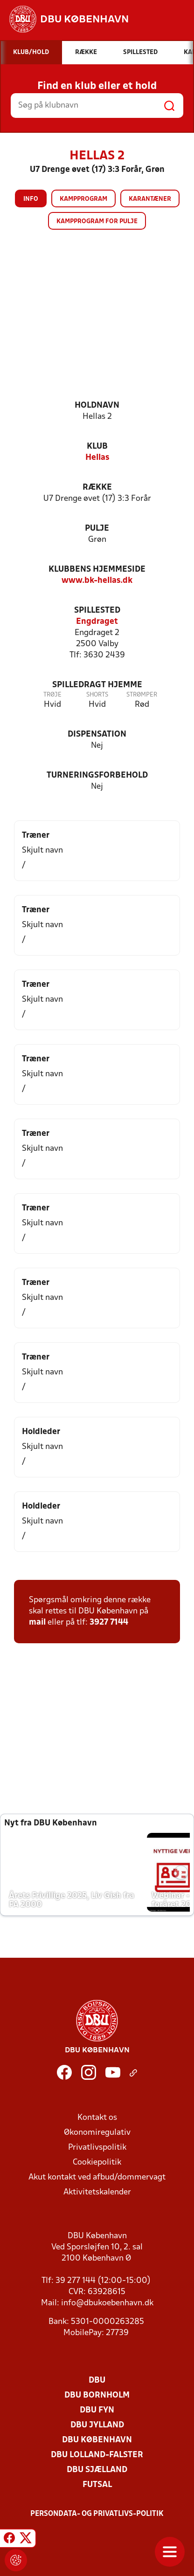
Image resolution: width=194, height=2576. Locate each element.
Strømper (141, 695)
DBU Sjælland (97, 2470)
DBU (97, 2381)
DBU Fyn (97, 2410)
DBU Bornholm (97, 2395)
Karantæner (150, 199)
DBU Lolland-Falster (97, 2455)
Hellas (97, 458)
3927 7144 (109, 1622)
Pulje (97, 529)
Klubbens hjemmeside (97, 570)
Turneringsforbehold (97, 775)
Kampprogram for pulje (97, 222)
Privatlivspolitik (97, 2148)
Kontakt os (97, 2118)
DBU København (97, 2440)
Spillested (97, 611)
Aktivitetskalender (97, 2192)
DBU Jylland (97, 2425)
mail (37, 1622)
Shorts (97, 695)
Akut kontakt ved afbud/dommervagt (97, 2177)
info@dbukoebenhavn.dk (107, 2303)
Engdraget (97, 622)
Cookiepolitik (97, 2162)
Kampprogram (83, 199)
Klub (97, 447)
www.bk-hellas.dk (97, 581)
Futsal (97, 2485)
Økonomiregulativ (97, 2133)
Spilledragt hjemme (97, 685)
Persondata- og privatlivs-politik (97, 2514)
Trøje (52, 695)
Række (97, 488)
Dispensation (97, 734)
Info (30, 199)
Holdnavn (97, 406)
